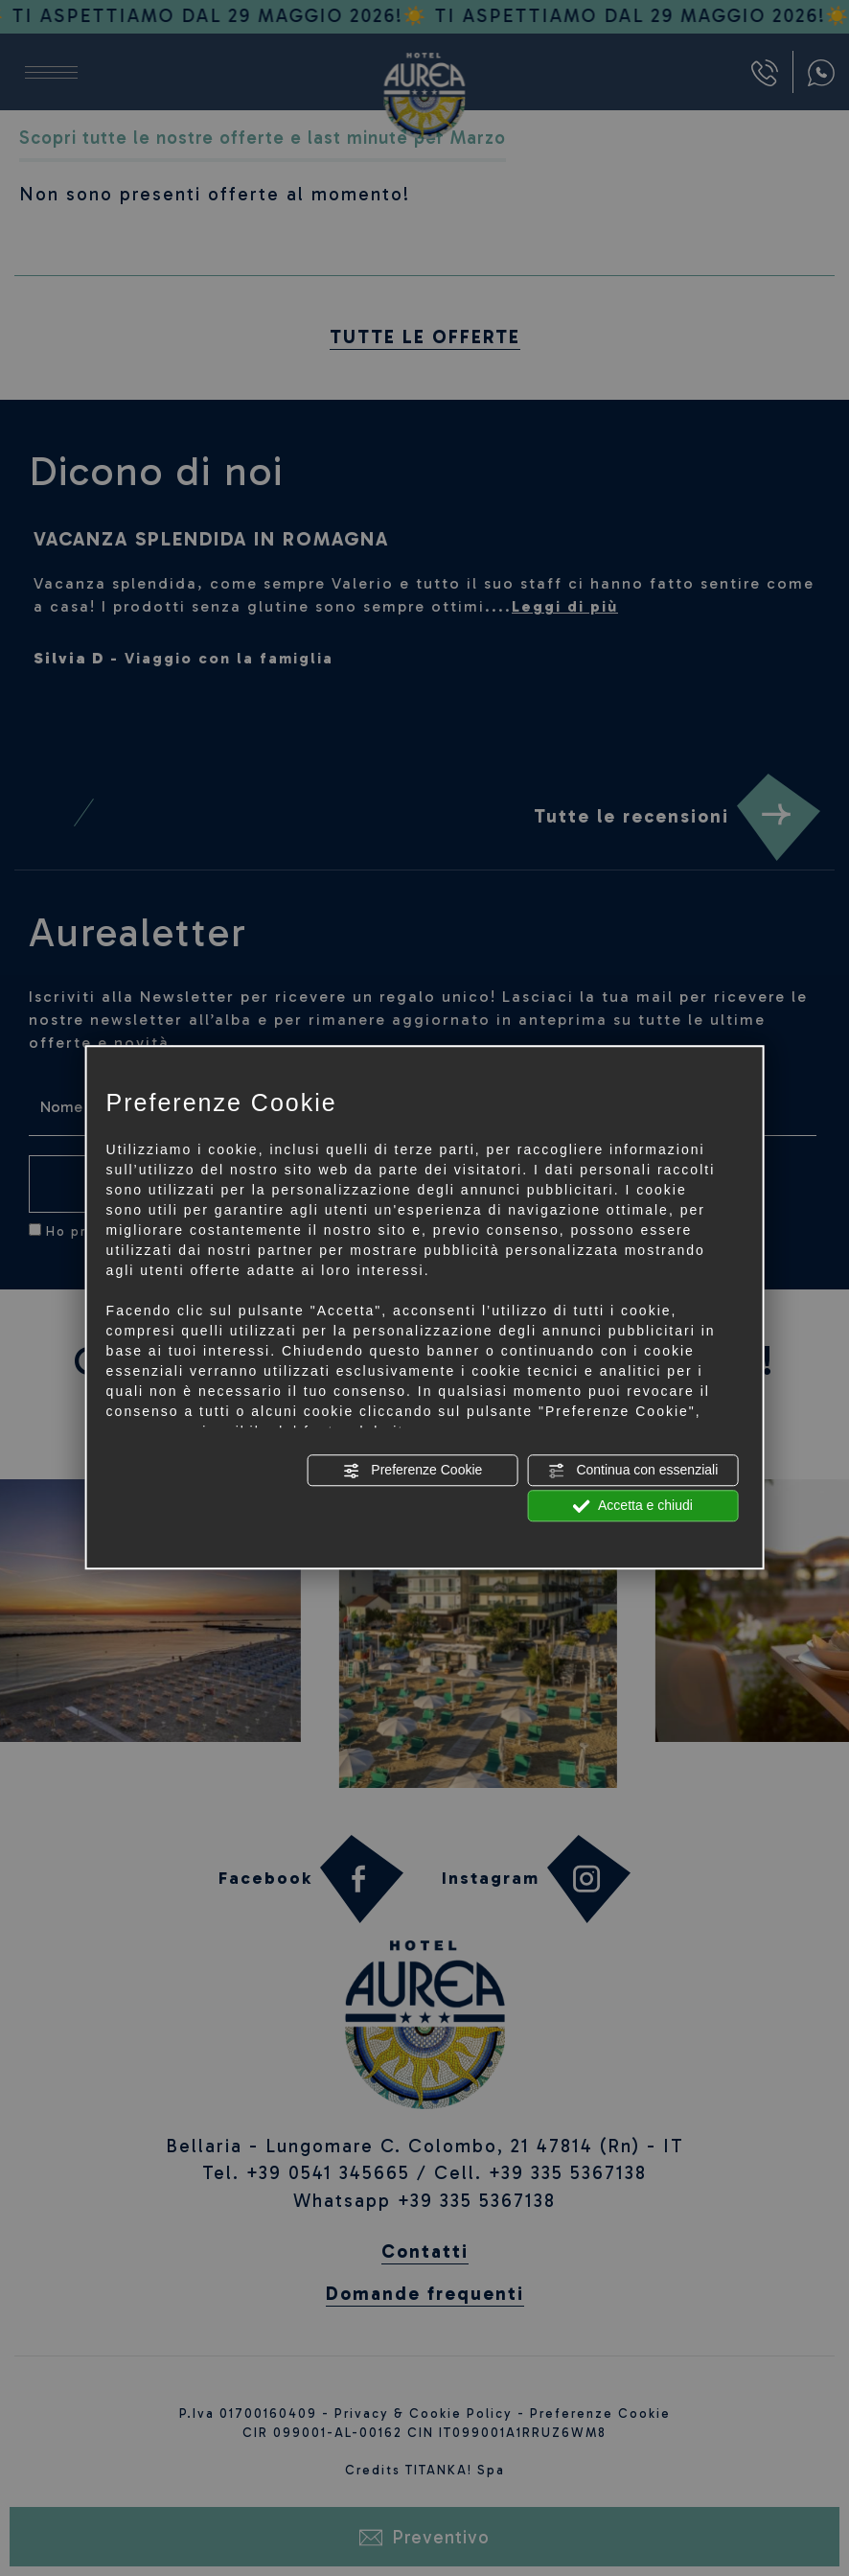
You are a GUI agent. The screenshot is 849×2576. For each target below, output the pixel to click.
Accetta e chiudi (633, 1506)
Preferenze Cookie (412, 1470)
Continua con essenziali (633, 1470)
